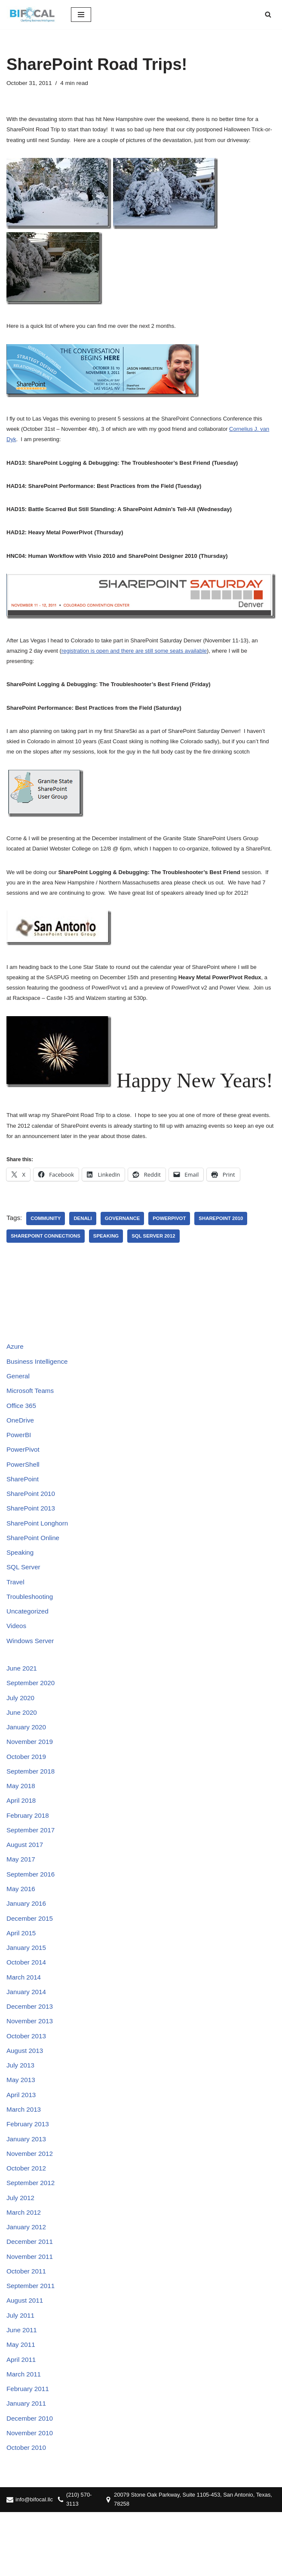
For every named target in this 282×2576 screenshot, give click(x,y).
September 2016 (31, 1915)
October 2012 (27, 2220)
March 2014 (24, 2021)
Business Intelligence (38, 1382)
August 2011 (25, 2357)
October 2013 (27, 2083)
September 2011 (31, 2342)
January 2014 (27, 2037)
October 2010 (27, 2510)
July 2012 (21, 2251)
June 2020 (22, 1747)
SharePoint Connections (47, 1256)
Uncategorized (28, 1642)
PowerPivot (175, 1238)
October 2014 (27, 2006)
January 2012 (27, 2281)
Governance (126, 1238)
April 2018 (21, 1838)
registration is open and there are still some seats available (134, 660)
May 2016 (21, 1930)
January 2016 (27, 1945)
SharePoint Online (34, 1566)
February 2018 (28, 1854)
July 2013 (21, 2113)
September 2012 (31, 2236)
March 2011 (24, 2434)
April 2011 (21, 2419)
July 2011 (21, 2373)
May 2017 (21, 1900)
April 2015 (21, 1976)
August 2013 (25, 2098)
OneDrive (21, 1443)
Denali (85, 1238)
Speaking (110, 1256)
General (18, 1398)
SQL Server (24, 1596)
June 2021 (22, 1701)
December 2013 (30, 2052)
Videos (17, 1658)
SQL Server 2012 (160, 1256)
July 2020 (21, 1731)
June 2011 (22, 2388)
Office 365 (22, 1428)
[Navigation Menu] (81, 14)
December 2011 (30, 2297)
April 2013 (21, 2144)
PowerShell (23, 1489)
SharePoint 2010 (229, 1238)
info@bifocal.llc (35, 2563)
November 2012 (30, 2205)
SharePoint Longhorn (38, 1550)
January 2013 (27, 2190)
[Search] (268, 14)
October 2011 (27, 2327)
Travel (15, 1612)
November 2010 (30, 2495)
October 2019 (27, 1792)
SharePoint (23, 1505)
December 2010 (30, 2480)
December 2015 (30, 1961)
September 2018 (31, 1808)
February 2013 (28, 2174)
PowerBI (19, 1459)
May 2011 (21, 2403)
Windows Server (31, 1673)
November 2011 (30, 2312)
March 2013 (24, 2159)
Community (47, 1238)
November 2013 (30, 2067)
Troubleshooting (30, 1627)
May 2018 (21, 1823)
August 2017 (25, 1884)
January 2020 (27, 1762)
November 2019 (30, 1777)
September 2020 (31, 1716)
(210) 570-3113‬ (81, 2563)
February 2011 (28, 2449)
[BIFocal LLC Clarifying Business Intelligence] (32, 14)
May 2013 (21, 2128)
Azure (15, 1367)
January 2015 (27, 1991)
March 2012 (24, 2266)
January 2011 (27, 2464)
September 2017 (31, 1869)
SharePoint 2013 (32, 1535)
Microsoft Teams (31, 1413)
